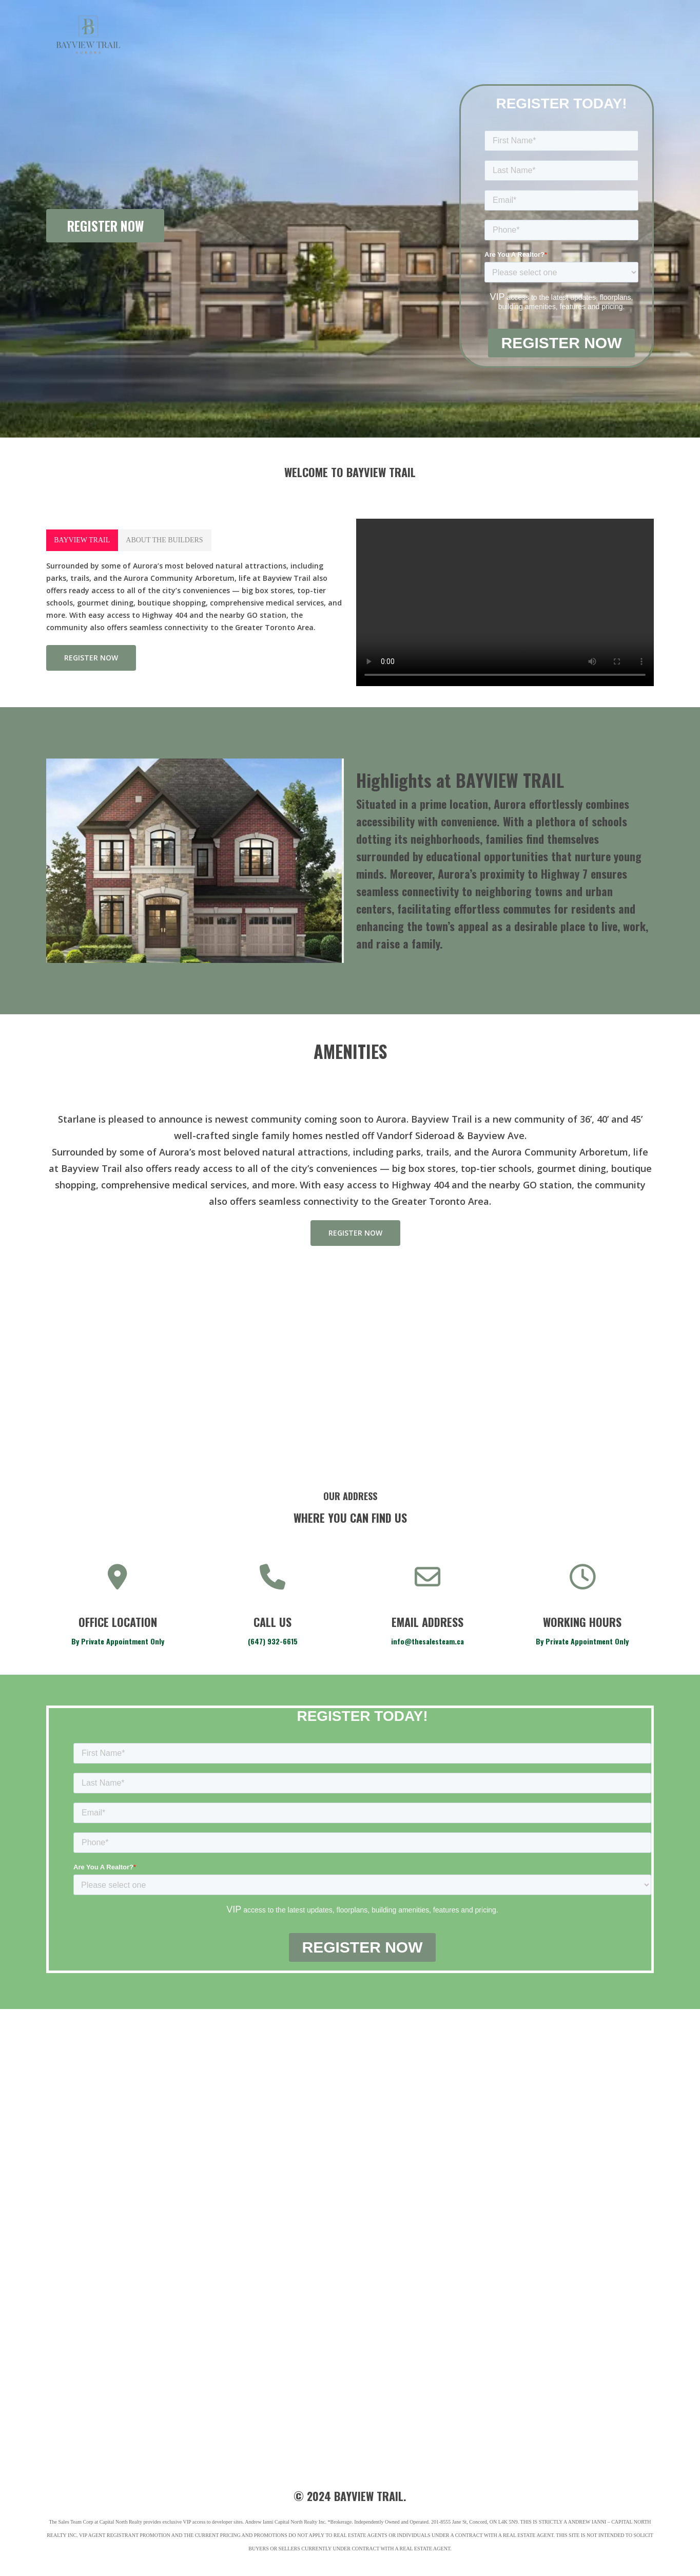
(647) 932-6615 (273, 1641)
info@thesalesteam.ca (427, 1641)
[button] (82, 540)
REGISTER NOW (105, 225)
